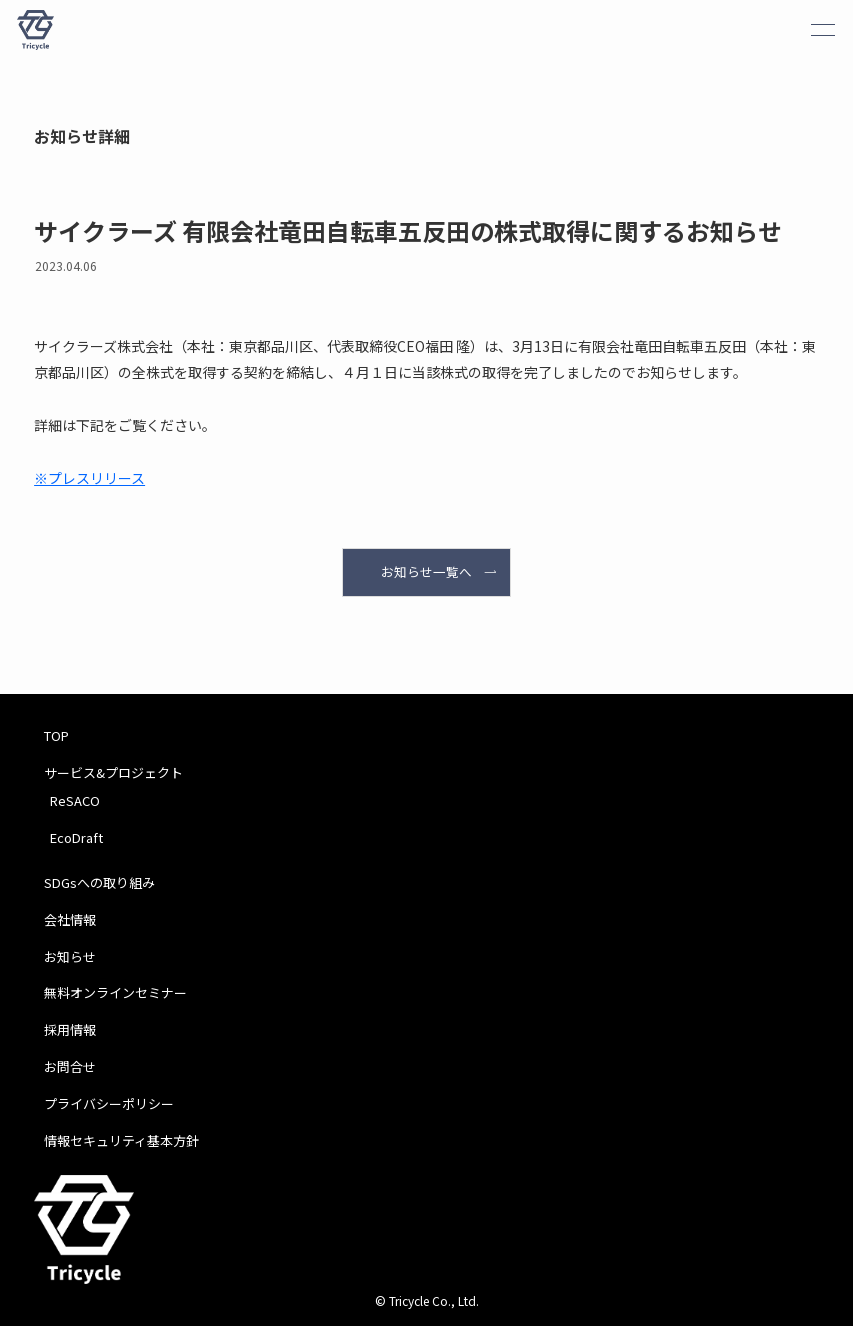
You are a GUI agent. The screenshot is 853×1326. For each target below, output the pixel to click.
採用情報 (70, 1029)
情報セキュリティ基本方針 (121, 1140)
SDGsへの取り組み (99, 882)
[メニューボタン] (823, 30)
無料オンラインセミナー (115, 992)
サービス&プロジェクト (113, 772)
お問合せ (70, 1066)
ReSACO (75, 800)
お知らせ (70, 956)
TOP (56, 735)
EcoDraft (76, 837)
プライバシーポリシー (109, 1103)
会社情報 (70, 919)
